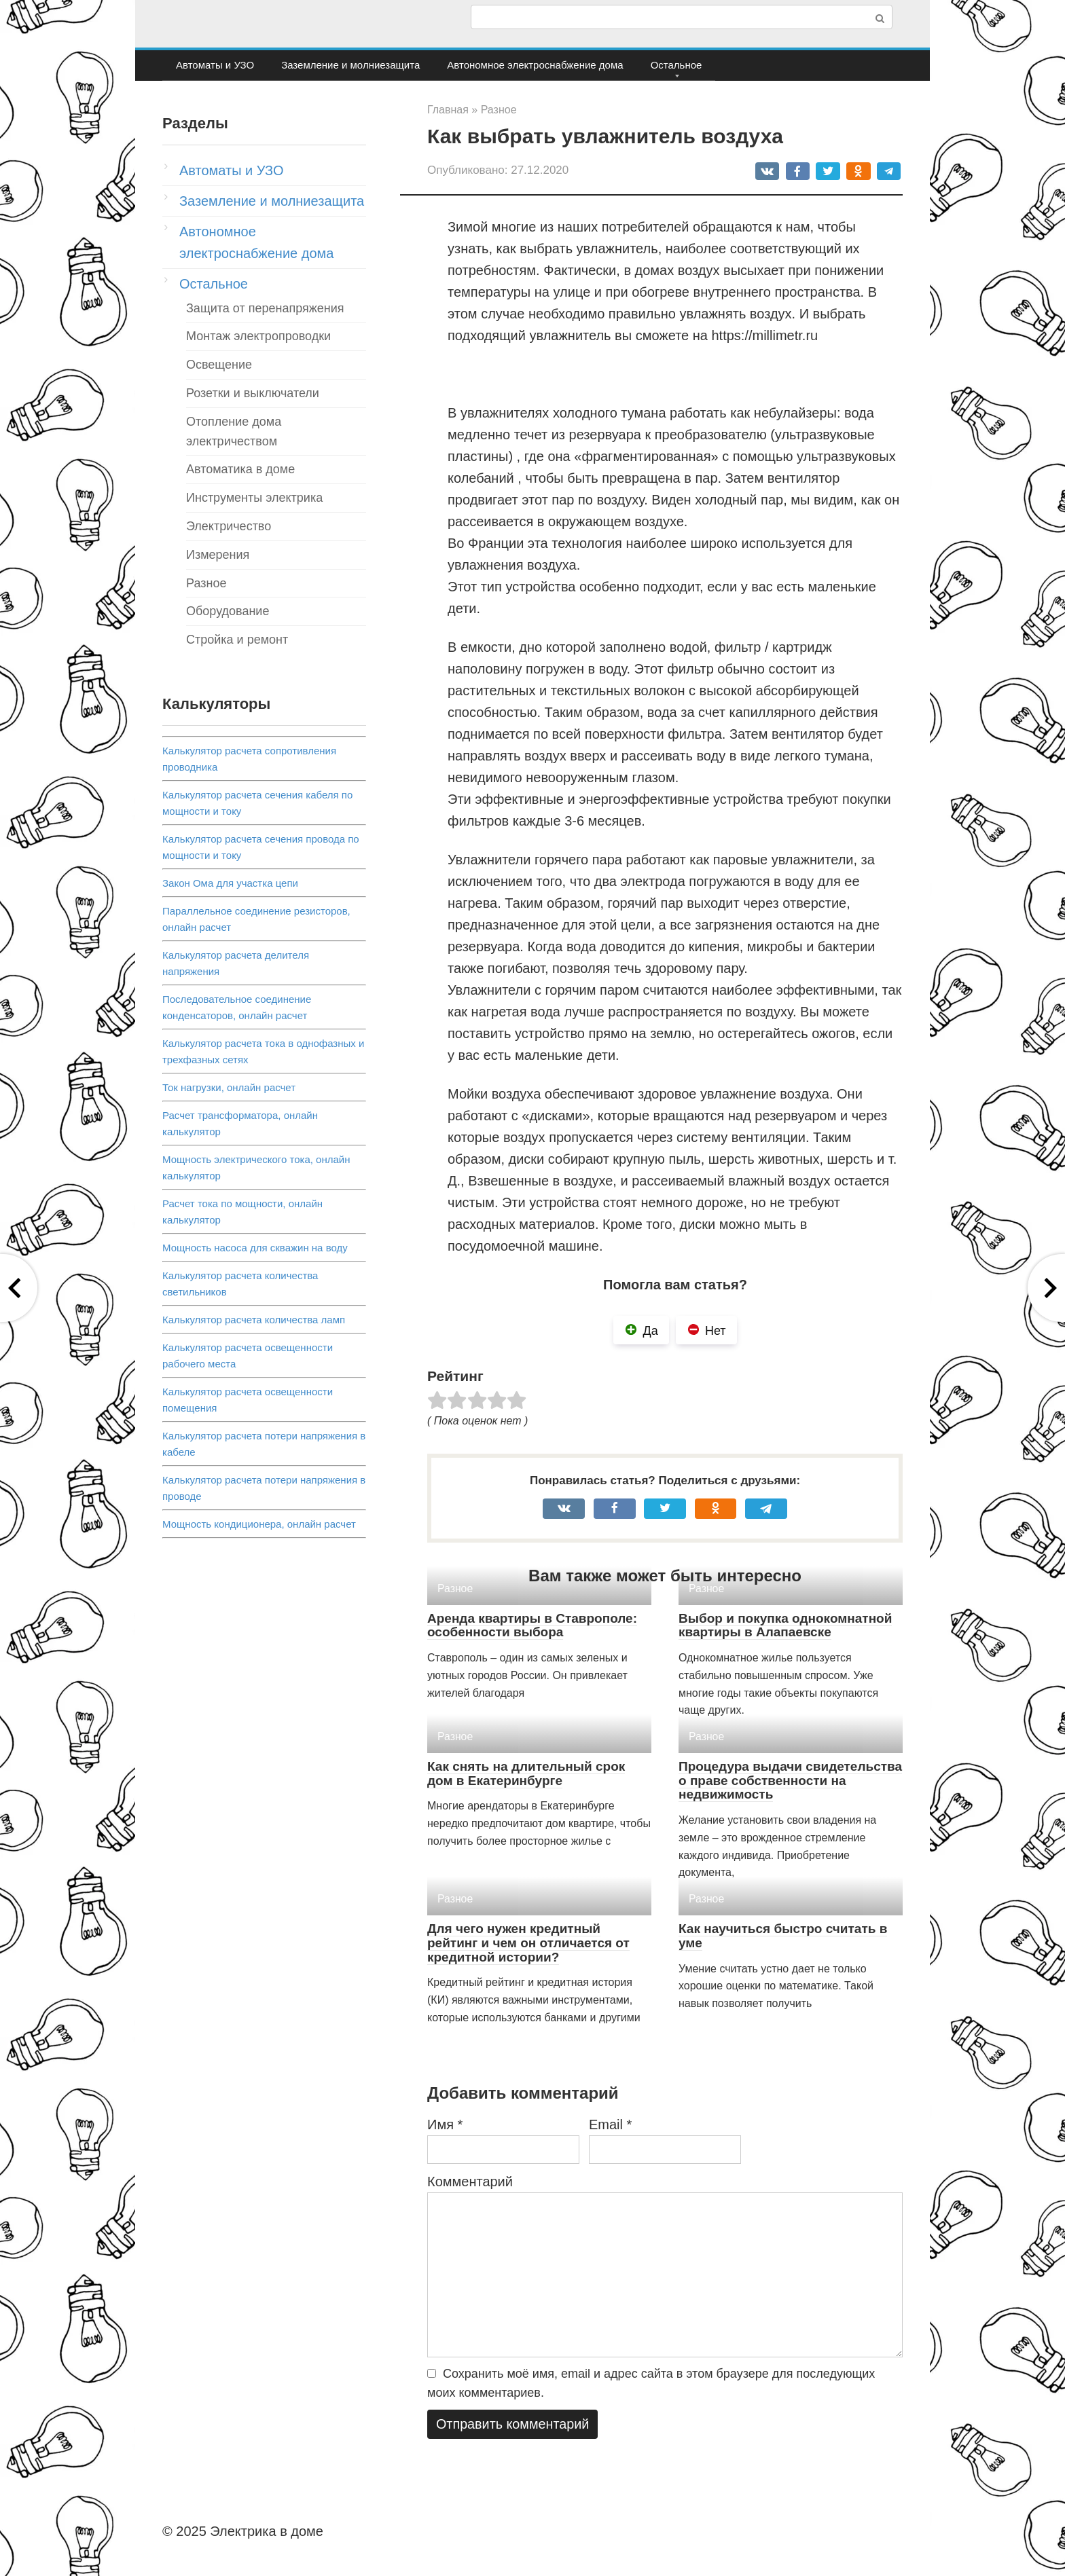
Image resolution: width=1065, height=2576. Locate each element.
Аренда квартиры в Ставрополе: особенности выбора (532, 1625)
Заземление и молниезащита (350, 65)
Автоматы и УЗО (215, 65)
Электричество (228, 526)
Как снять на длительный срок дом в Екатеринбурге (526, 1773)
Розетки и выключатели (252, 393)
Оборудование (227, 611)
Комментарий (470, 2181)
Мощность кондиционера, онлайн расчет (259, 1524)
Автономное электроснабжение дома (535, 65)
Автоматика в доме (240, 469)
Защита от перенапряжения (265, 308)
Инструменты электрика (254, 497)
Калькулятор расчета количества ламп (253, 1319)
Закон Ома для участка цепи (230, 883)
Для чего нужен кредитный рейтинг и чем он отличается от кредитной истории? (528, 1942)
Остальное (676, 65)
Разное (206, 583)
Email (610, 2124)
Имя (445, 2124)
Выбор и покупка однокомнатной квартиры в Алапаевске (785, 1625)
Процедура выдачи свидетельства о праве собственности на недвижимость (790, 1780)
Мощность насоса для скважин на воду (255, 1247)
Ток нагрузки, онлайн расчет (228, 1087)
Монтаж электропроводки (258, 336)
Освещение (219, 364)
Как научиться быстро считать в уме (783, 1935)
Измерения (217, 555)
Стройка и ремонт (237, 639)
